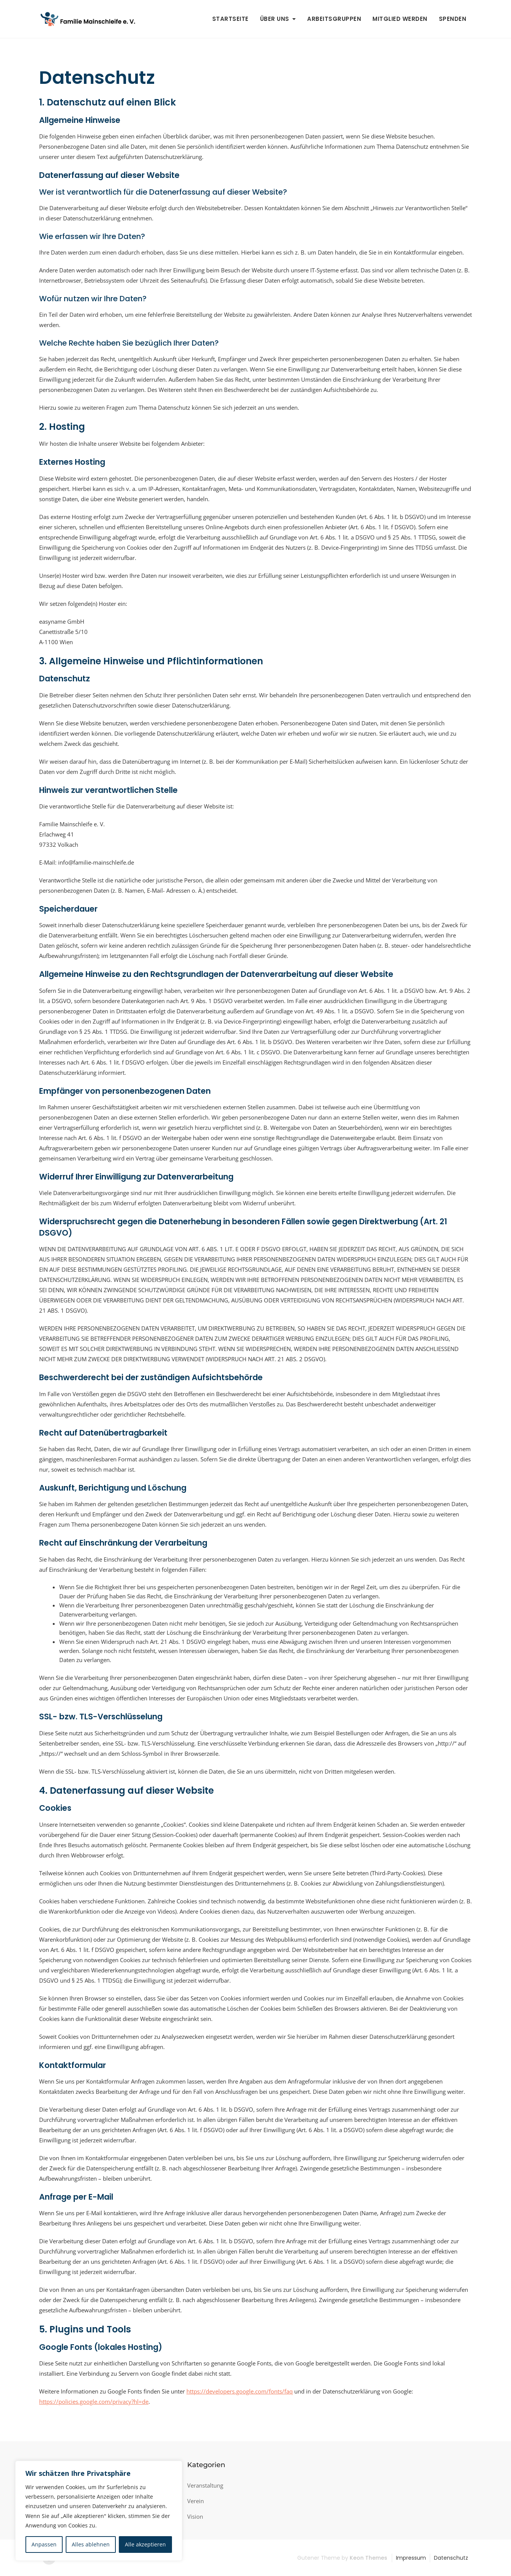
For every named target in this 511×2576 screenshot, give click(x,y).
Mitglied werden (399, 19)
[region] (98, 2511)
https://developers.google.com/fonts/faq (239, 2391)
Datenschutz (451, 2558)
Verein (195, 2501)
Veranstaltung (205, 2485)
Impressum (411, 2558)
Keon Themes (368, 2558)
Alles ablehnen (91, 2544)
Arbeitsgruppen (334, 19)
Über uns (274, 19)
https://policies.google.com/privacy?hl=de (93, 2401)
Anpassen (44, 2544)
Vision (195, 2516)
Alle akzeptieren (145, 2544)
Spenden (453, 19)
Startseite (230, 19)
